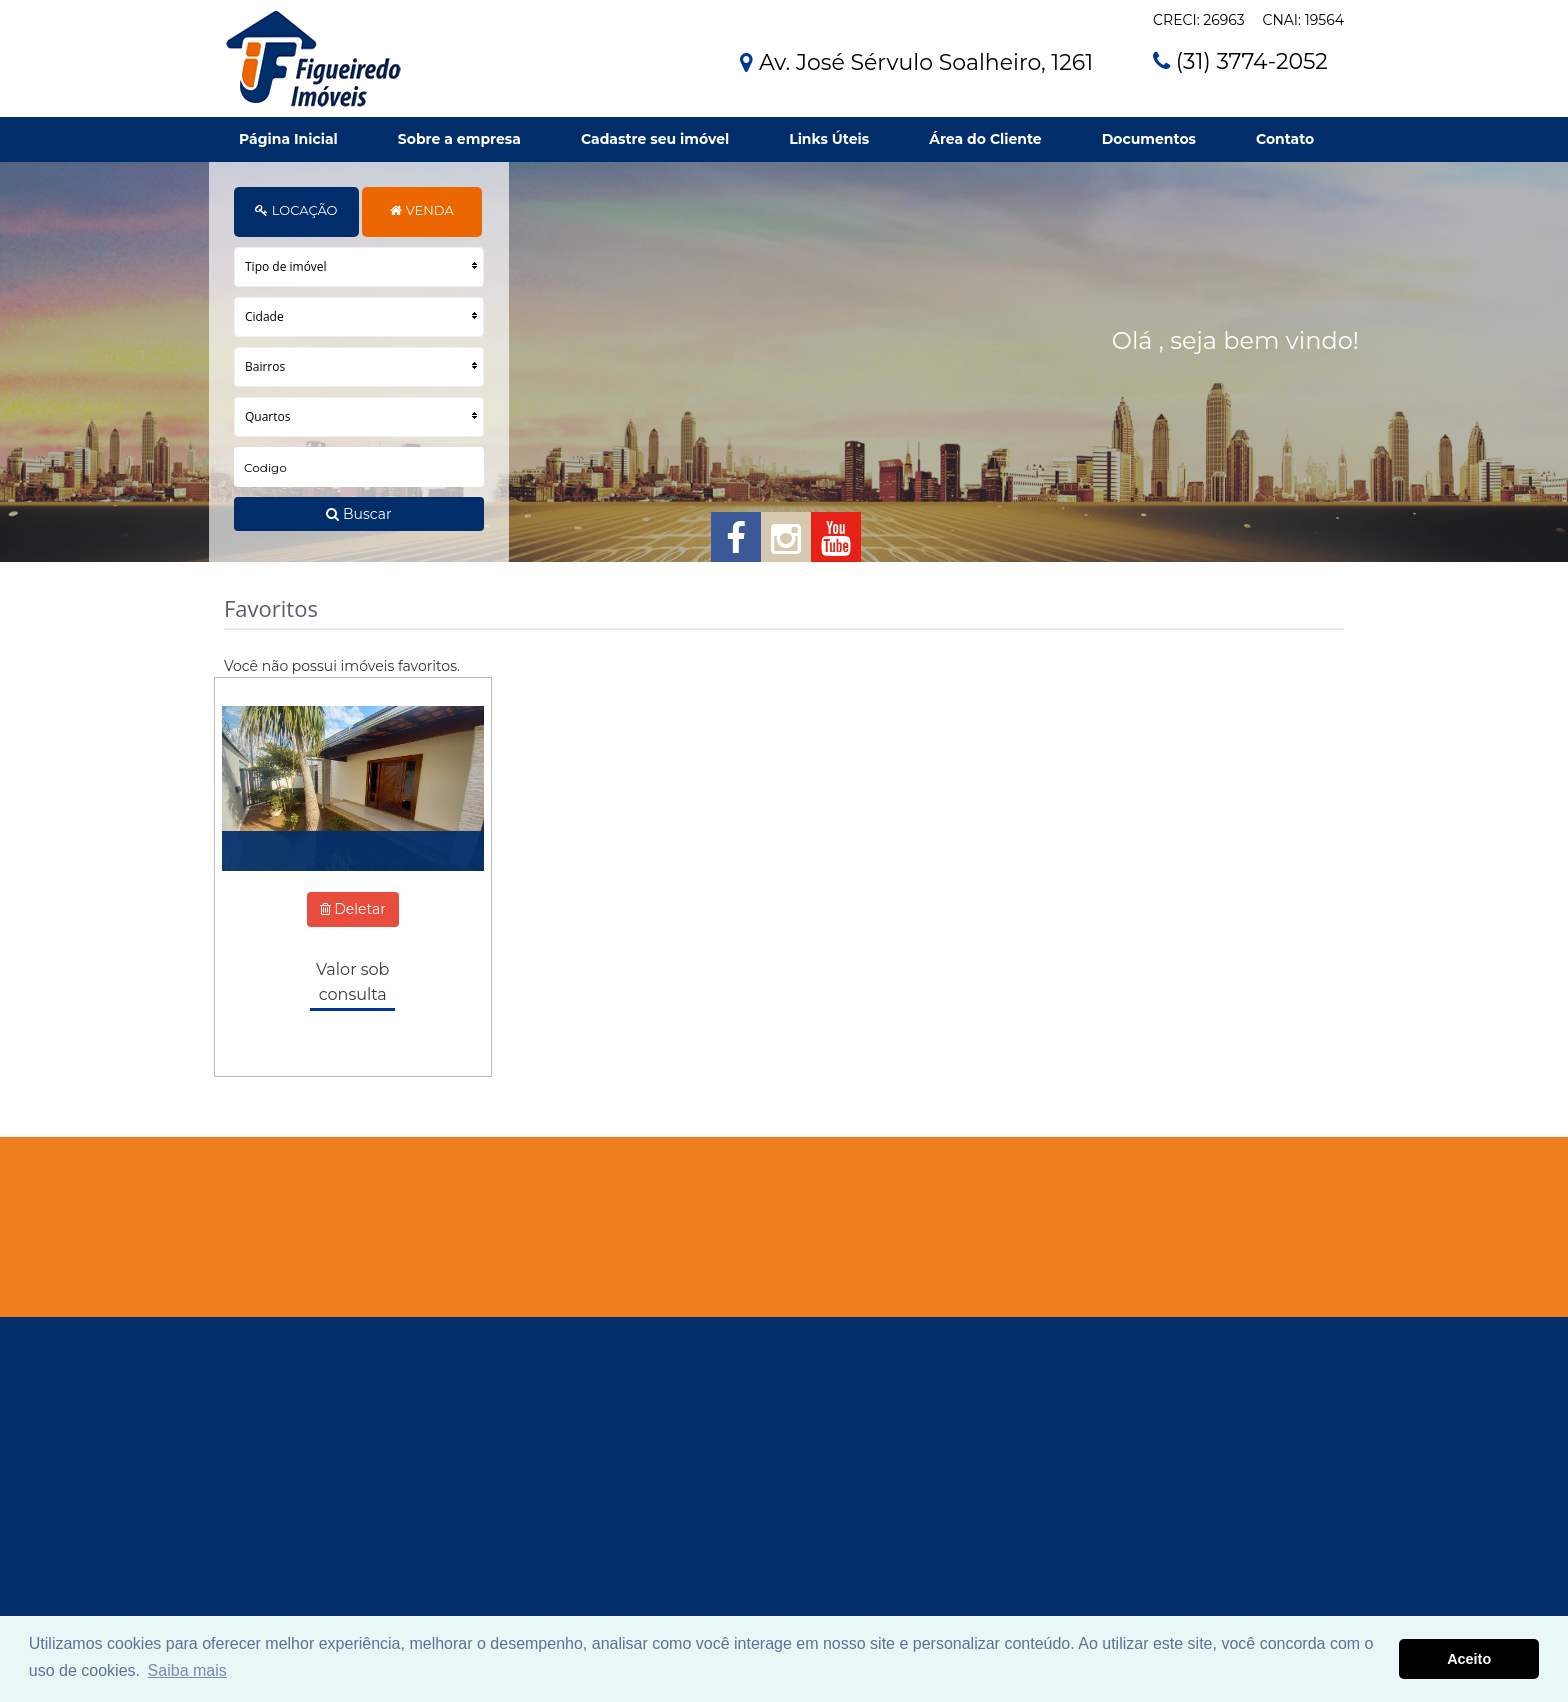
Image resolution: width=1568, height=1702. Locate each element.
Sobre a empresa (459, 139)
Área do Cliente (985, 139)
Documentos (1149, 139)
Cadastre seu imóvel (655, 139)
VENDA (421, 210)
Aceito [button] (1469, 1659)
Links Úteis (829, 139)
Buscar (358, 514)
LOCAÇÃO (296, 210)
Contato (1285, 139)
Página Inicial (288, 139)
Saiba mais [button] (187, 1670)
